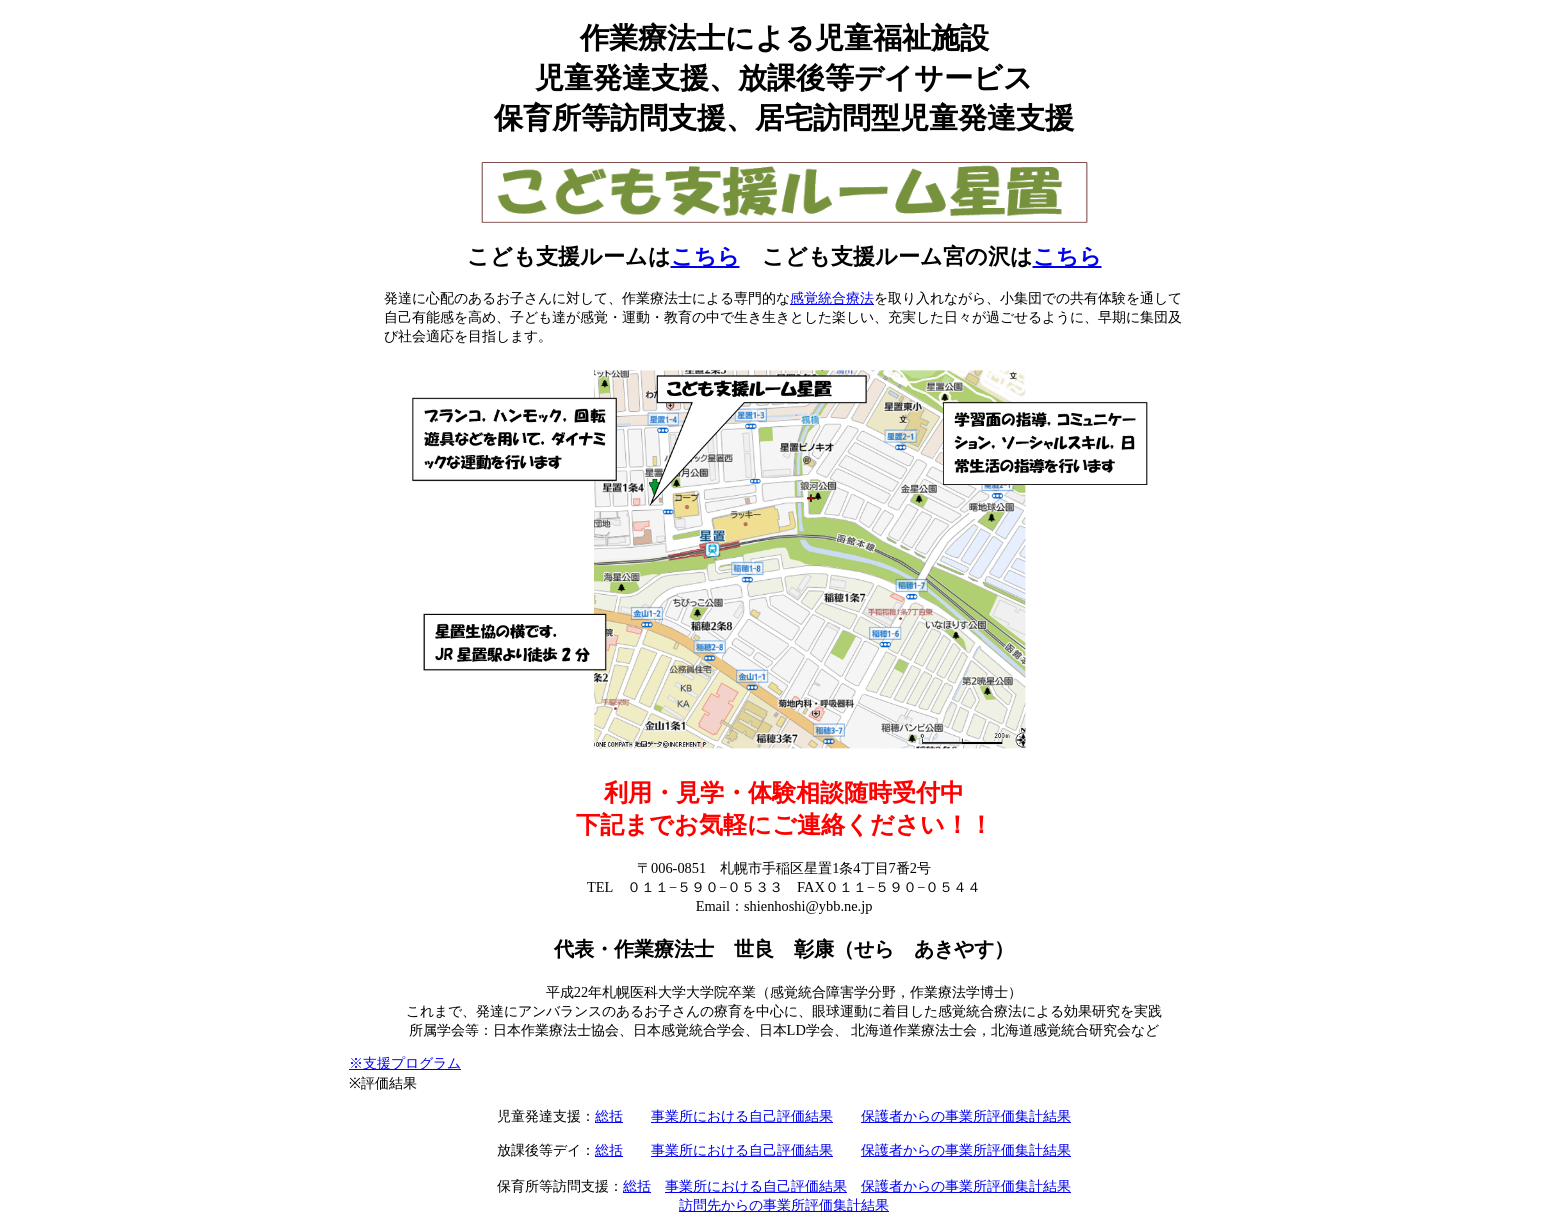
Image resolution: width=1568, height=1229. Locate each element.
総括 (609, 1116)
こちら (705, 257)
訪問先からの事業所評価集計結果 (784, 1205)
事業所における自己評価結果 (742, 1116)
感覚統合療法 (832, 298)
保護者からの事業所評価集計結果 (966, 1116)
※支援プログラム (405, 1063)
